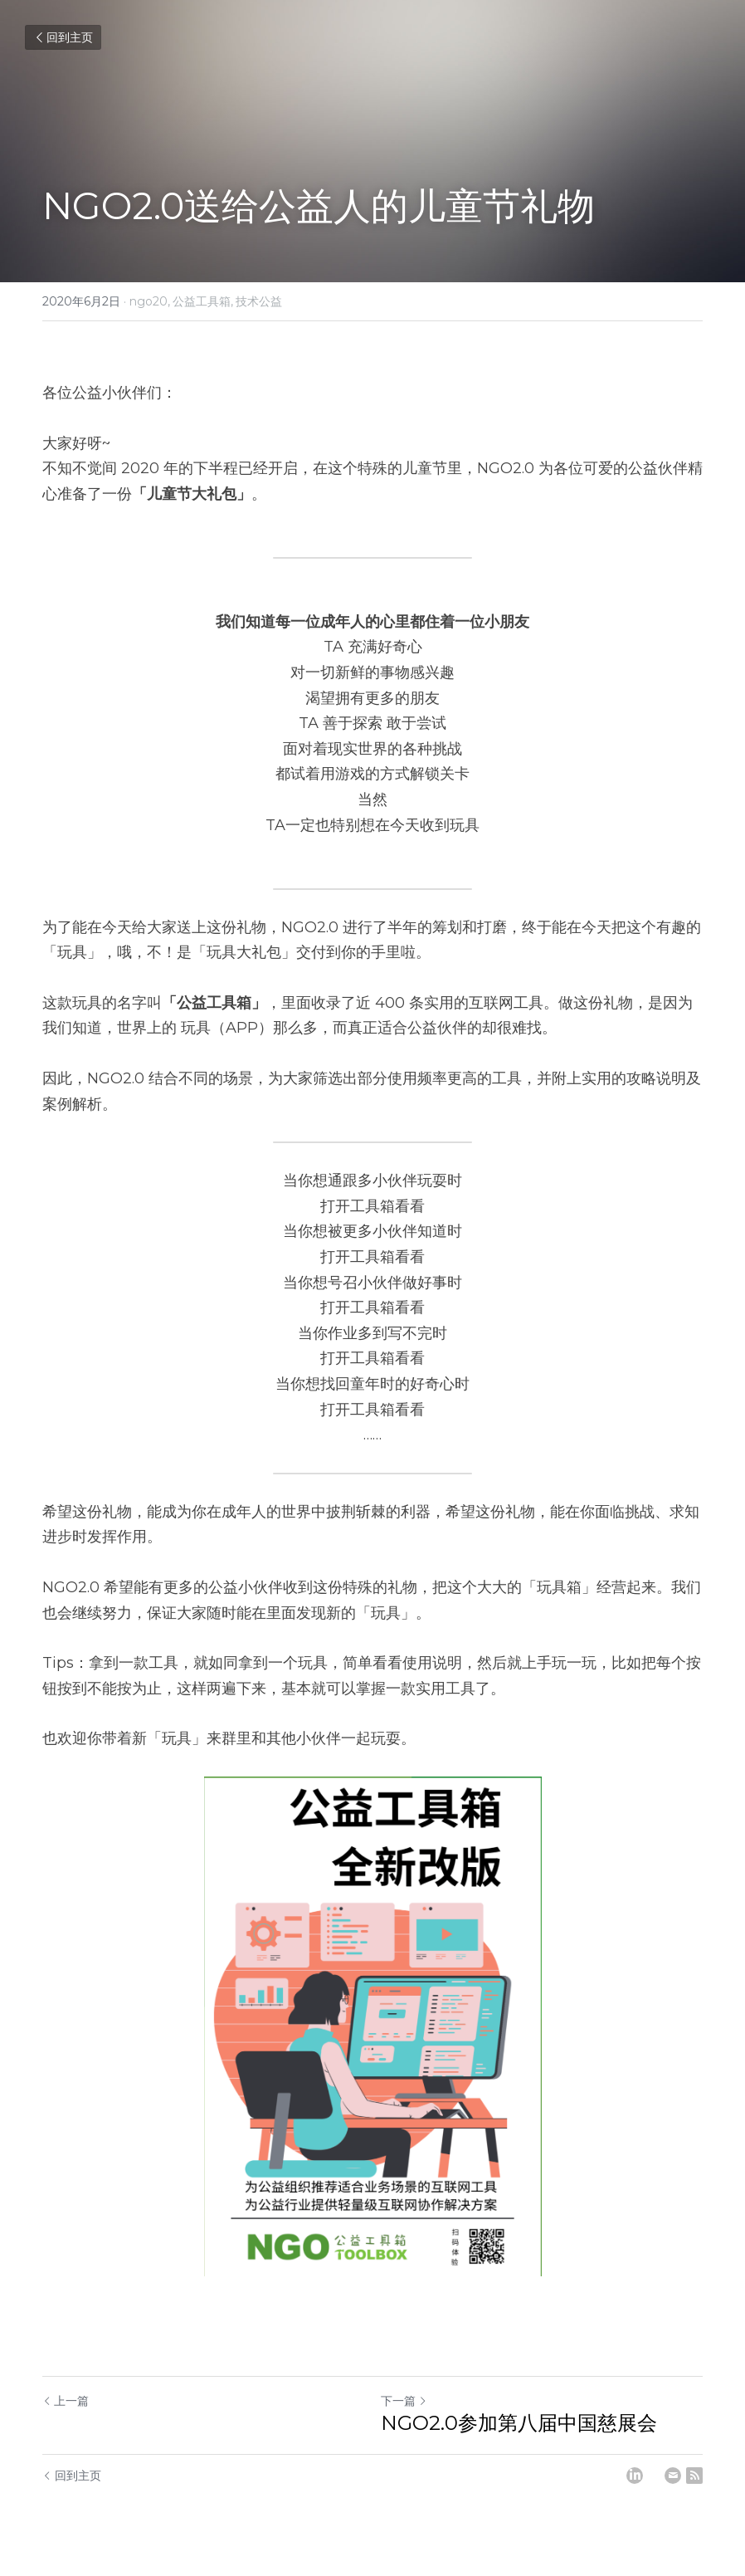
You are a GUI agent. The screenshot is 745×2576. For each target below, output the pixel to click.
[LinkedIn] (634, 2475)
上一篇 (65, 2400)
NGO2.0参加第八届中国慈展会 (519, 2423)
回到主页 (63, 37)
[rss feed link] (694, 2475)
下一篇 (404, 2400)
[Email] (673, 2475)
